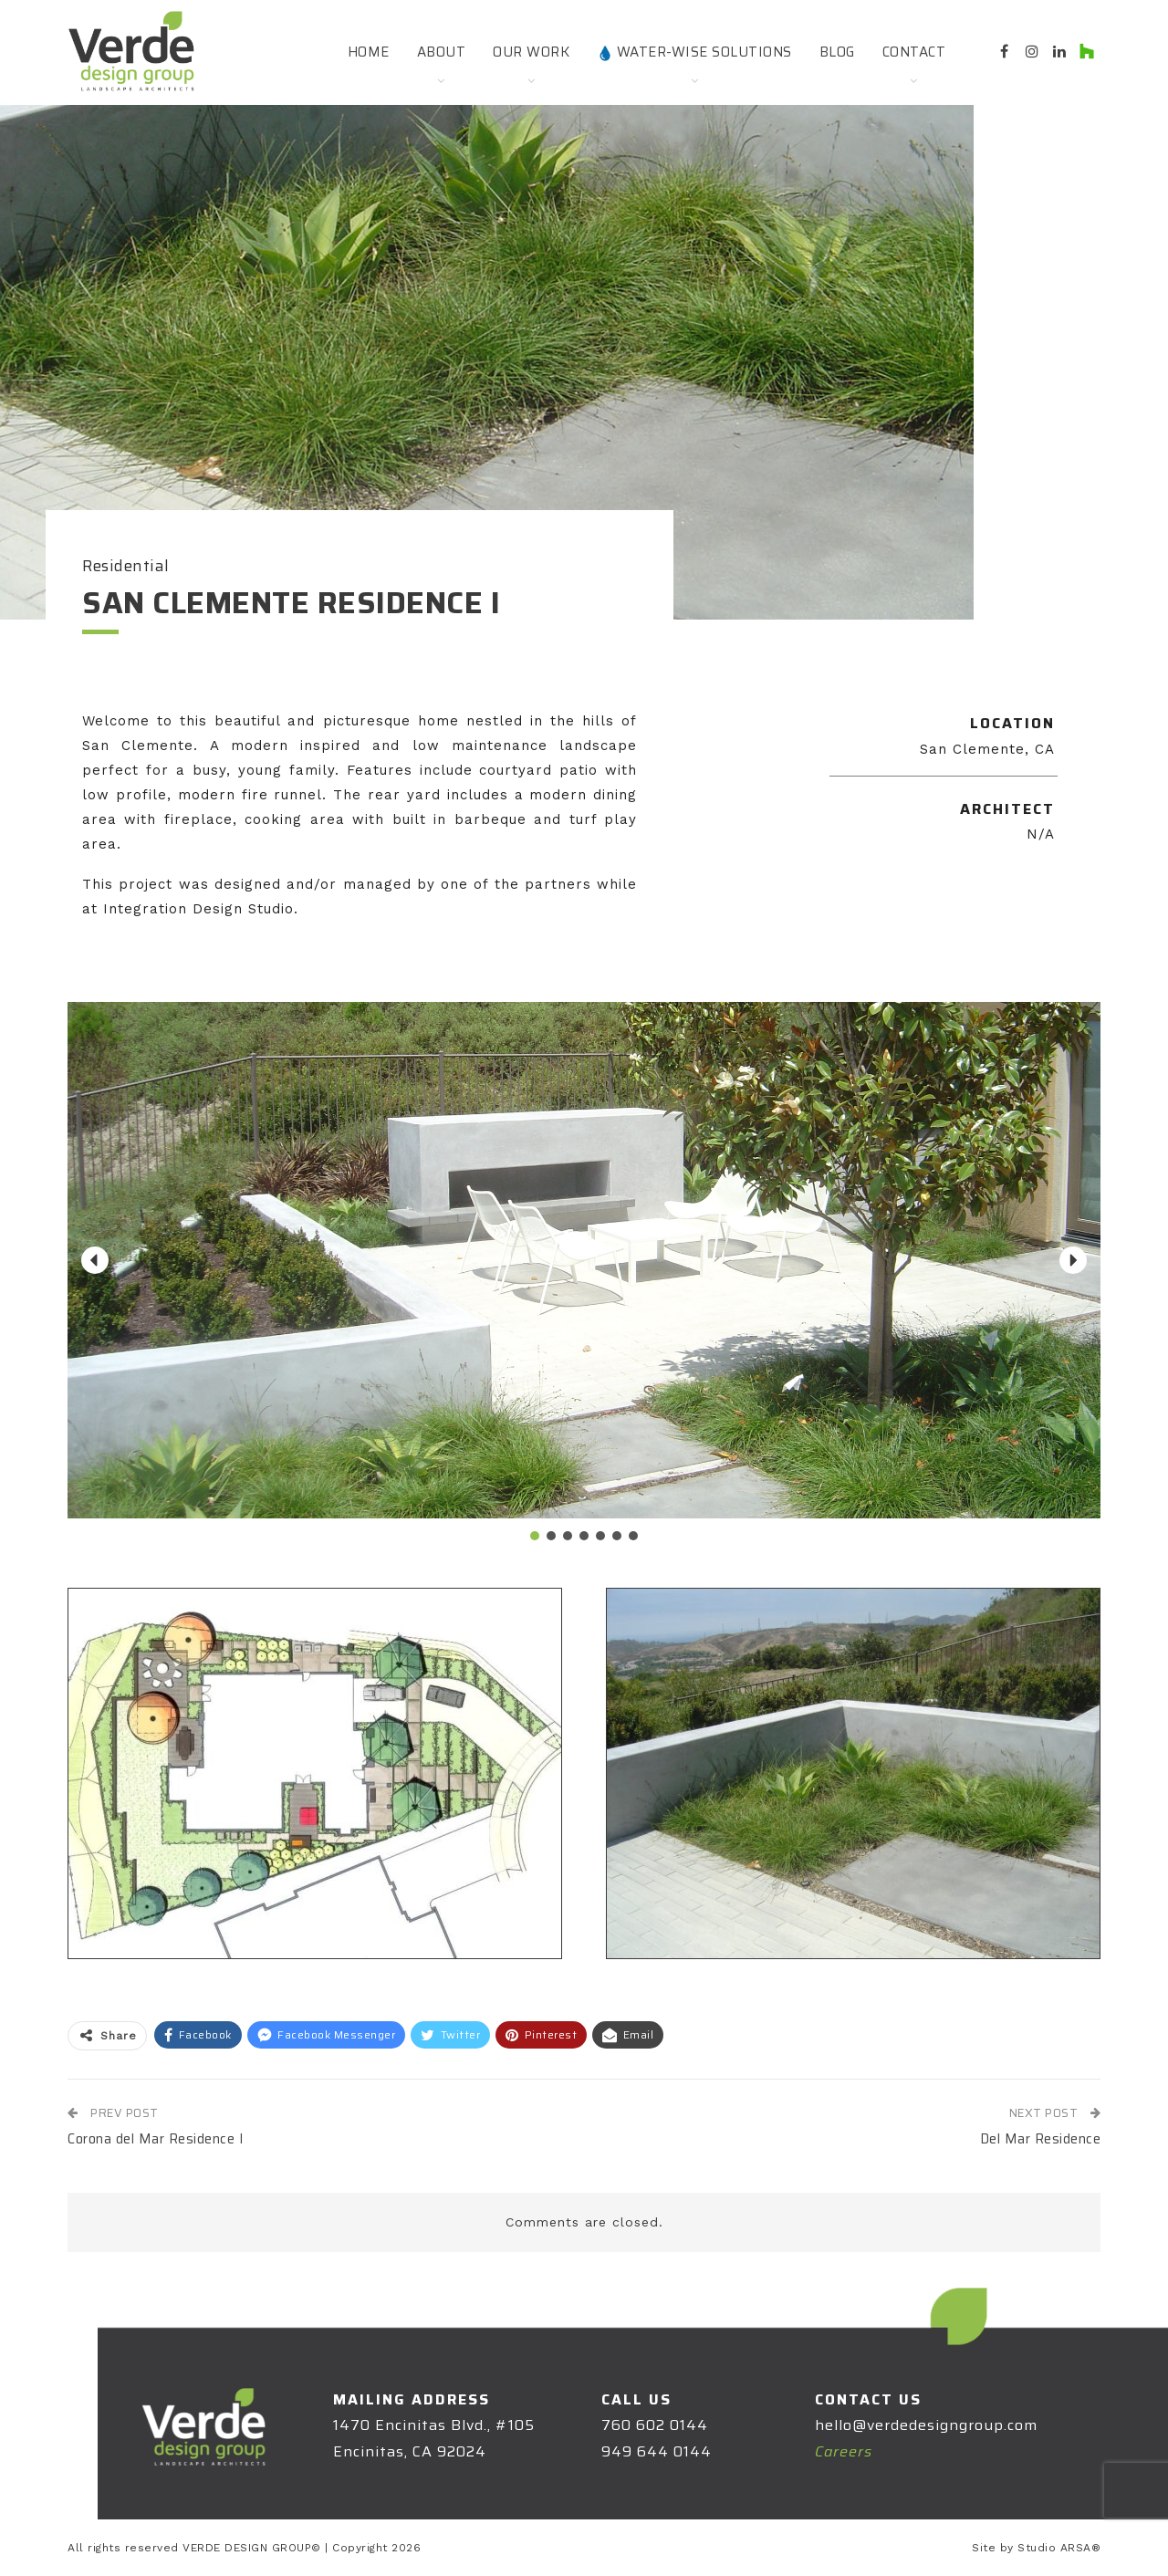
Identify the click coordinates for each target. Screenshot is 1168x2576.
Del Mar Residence (1040, 2139)
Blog (837, 52)
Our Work (531, 52)
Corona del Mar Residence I (156, 2139)
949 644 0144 (656, 2451)
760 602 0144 (654, 2425)
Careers (843, 2451)
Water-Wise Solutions (694, 52)
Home (369, 52)
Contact (914, 52)
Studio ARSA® (1058, 2547)
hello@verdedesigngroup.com (926, 2425)
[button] (95, 1260)
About (441, 52)
